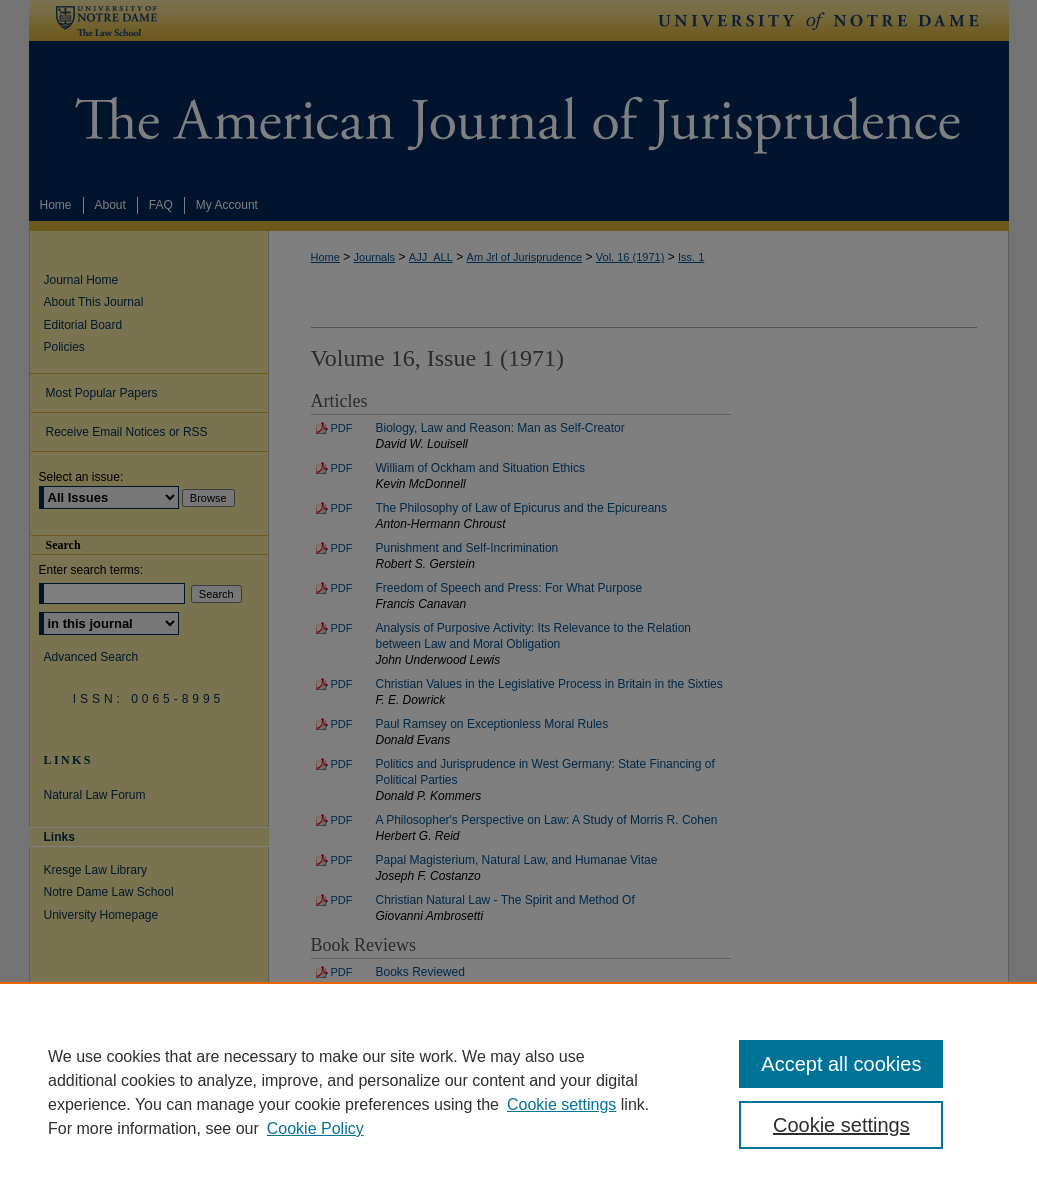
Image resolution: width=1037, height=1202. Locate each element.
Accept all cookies (841, 1064)
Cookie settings (561, 1104)
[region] (518, 1092)
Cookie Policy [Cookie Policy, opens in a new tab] (315, 1128)
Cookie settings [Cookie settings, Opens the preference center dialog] (841, 1125)
